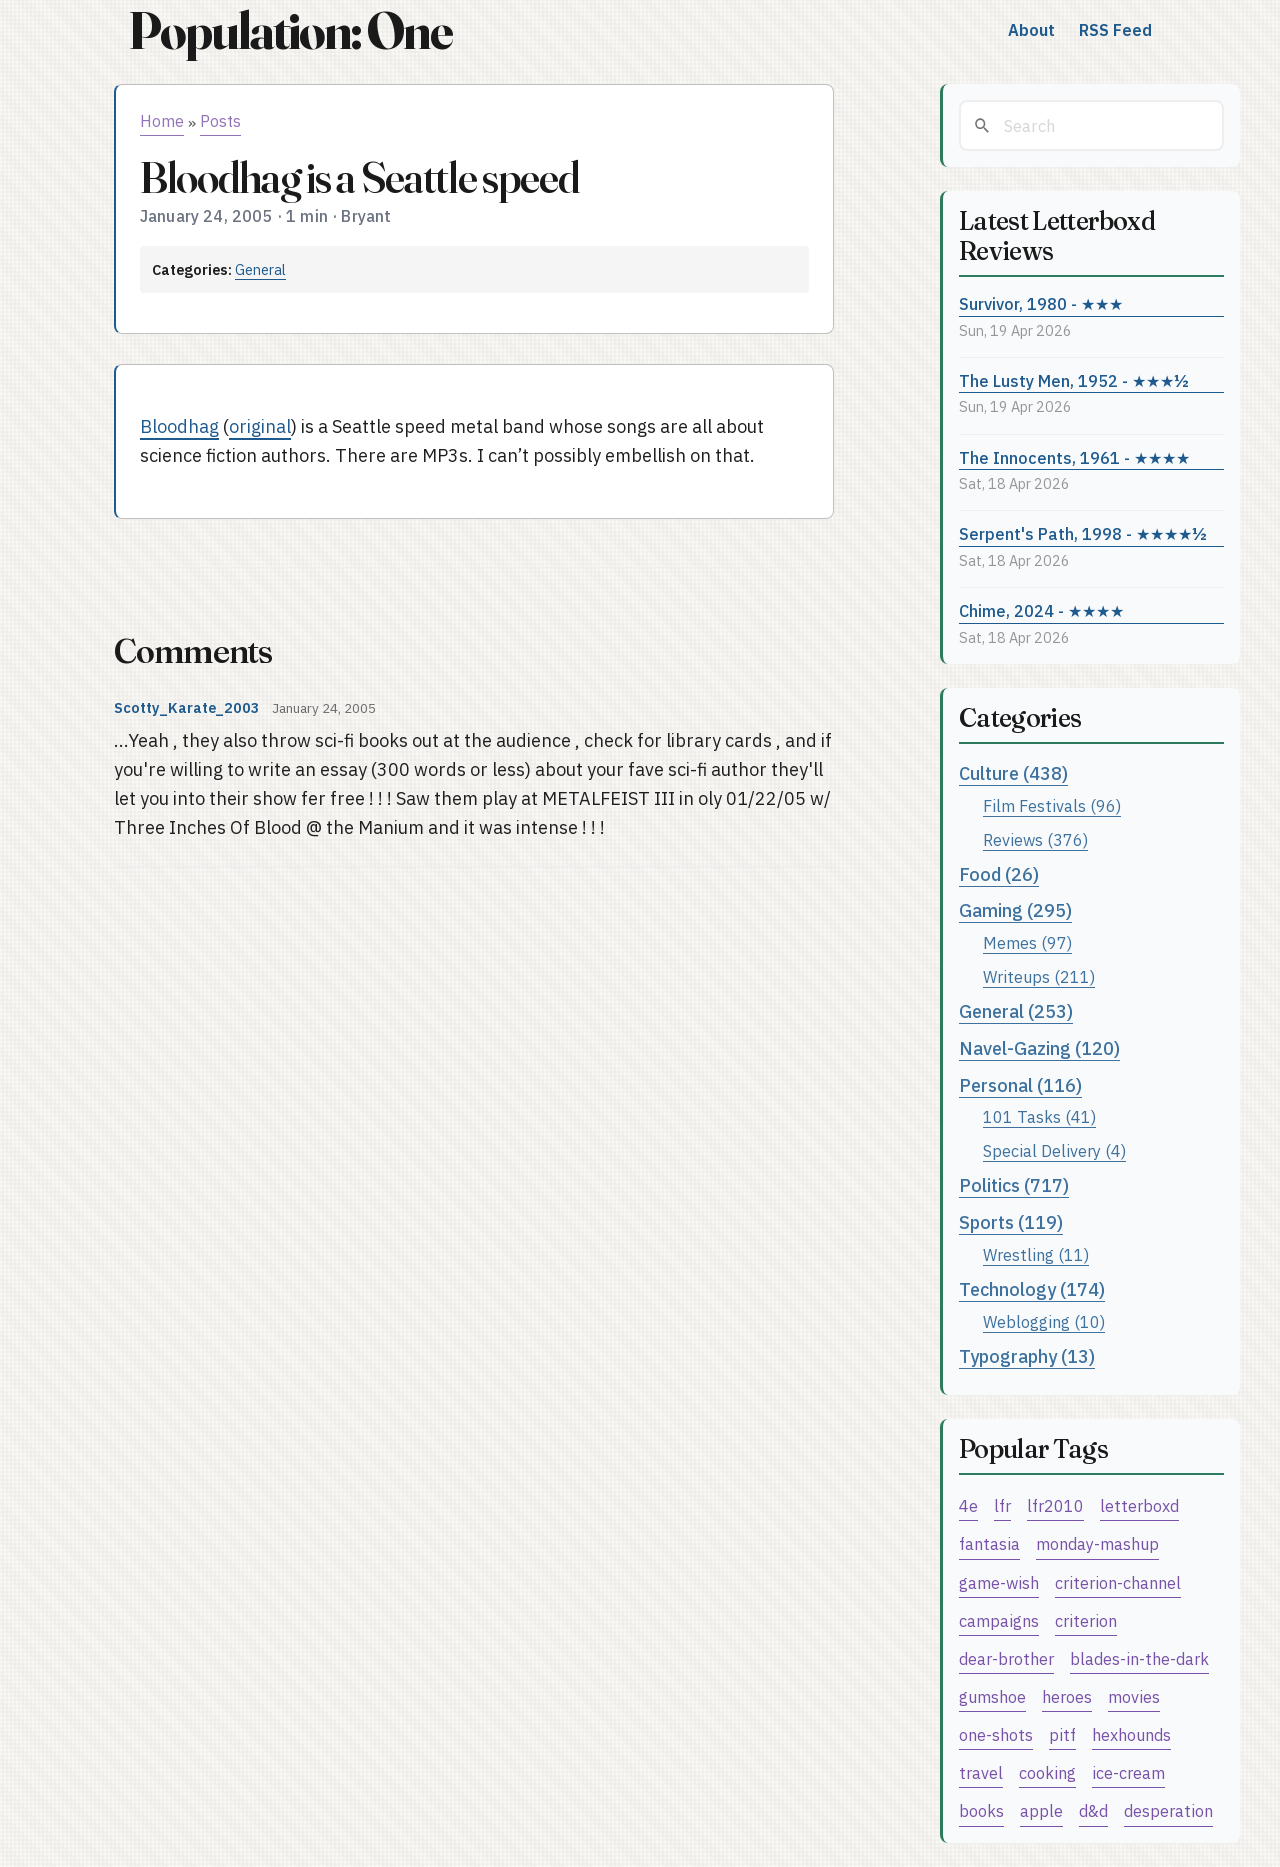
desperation (1168, 1810)
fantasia (989, 1543)
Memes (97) (1027, 942)
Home (162, 121)
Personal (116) (1020, 1085)
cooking (1047, 1772)
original (260, 426)
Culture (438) (1013, 773)
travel (981, 1772)
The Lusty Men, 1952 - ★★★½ (1074, 380)
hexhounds (1131, 1734)
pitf (1062, 1734)
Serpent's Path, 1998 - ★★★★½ (1083, 533)
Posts (220, 121)
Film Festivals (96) (1052, 805)
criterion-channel (1118, 1582)
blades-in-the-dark (1139, 1658)
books (981, 1810)
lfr (1002, 1505)
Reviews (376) (1035, 839)
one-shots (996, 1734)
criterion (1086, 1620)
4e (968, 1505)
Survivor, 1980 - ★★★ (1041, 303)
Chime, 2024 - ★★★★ (1041, 610)
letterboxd (1139, 1505)
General (260, 269)
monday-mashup (1097, 1543)
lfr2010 (1055, 1505)
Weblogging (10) (1044, 1321)
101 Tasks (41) (1039, 1116)
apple (1041, 1810)
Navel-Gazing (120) (1039, 1048)
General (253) (1016, 1011)
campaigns (999, 1620)
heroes (1067, 1696)
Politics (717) (1014, 1185)
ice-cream (1128, 1772)
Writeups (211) (1039, 976)
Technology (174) (1032, 1289)
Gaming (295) (1015, 910)
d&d (1093, 1810)
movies (1134, 1696)
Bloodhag (179, 426)
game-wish (999, 1582)
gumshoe (992, 1696)
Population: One (290, 30)
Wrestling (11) (1036, 1254)
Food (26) (999, 874)
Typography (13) (1027, 1356)
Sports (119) (1011, 1222)
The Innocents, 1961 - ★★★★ (1074, 457)
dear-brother (1006, 1658)
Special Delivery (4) (1054, 1150)
